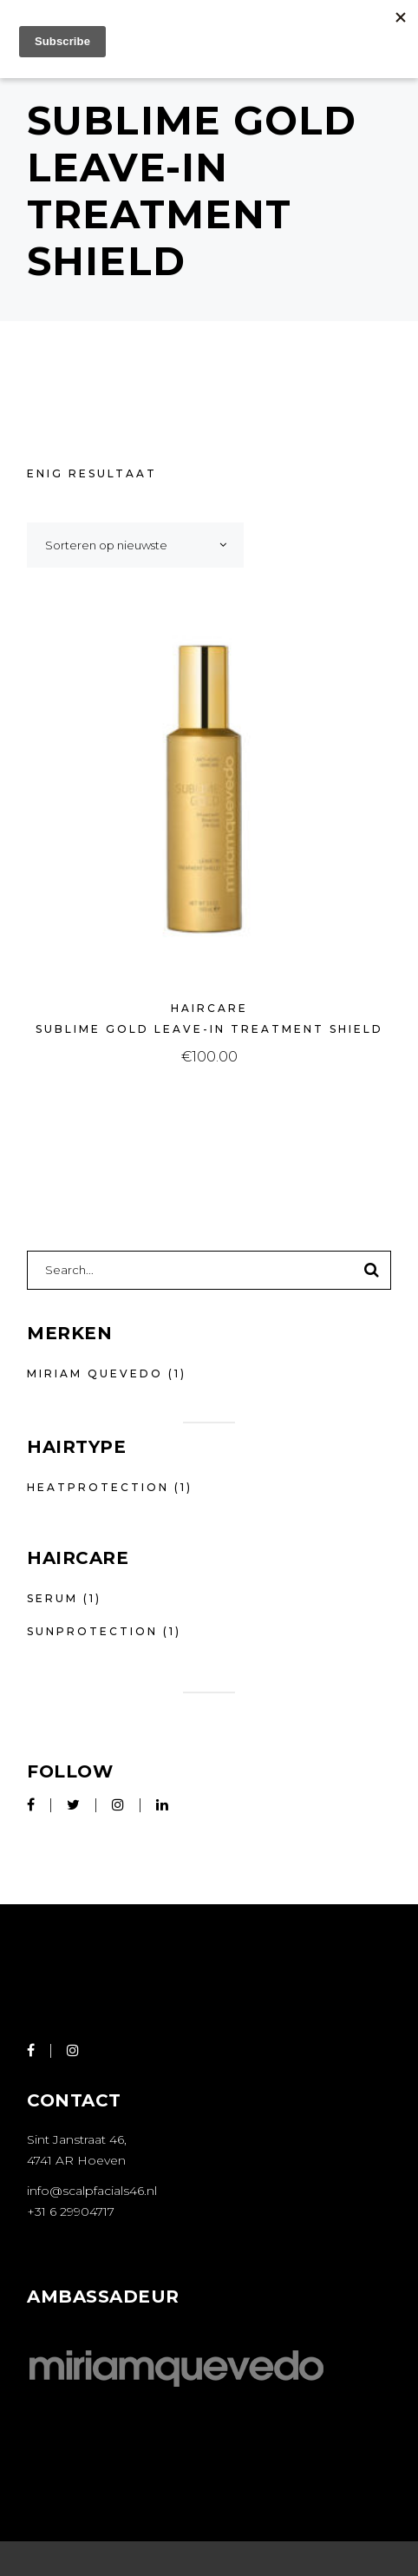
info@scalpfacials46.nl (92, 2190)
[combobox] (135, 545)
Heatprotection (98, 1487)
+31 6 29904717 (70, 2211)
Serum (52, 1598)
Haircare (209, 1008)
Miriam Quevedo (95, 1373)
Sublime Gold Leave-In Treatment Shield (209, 1028)
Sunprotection (92, 1631)
